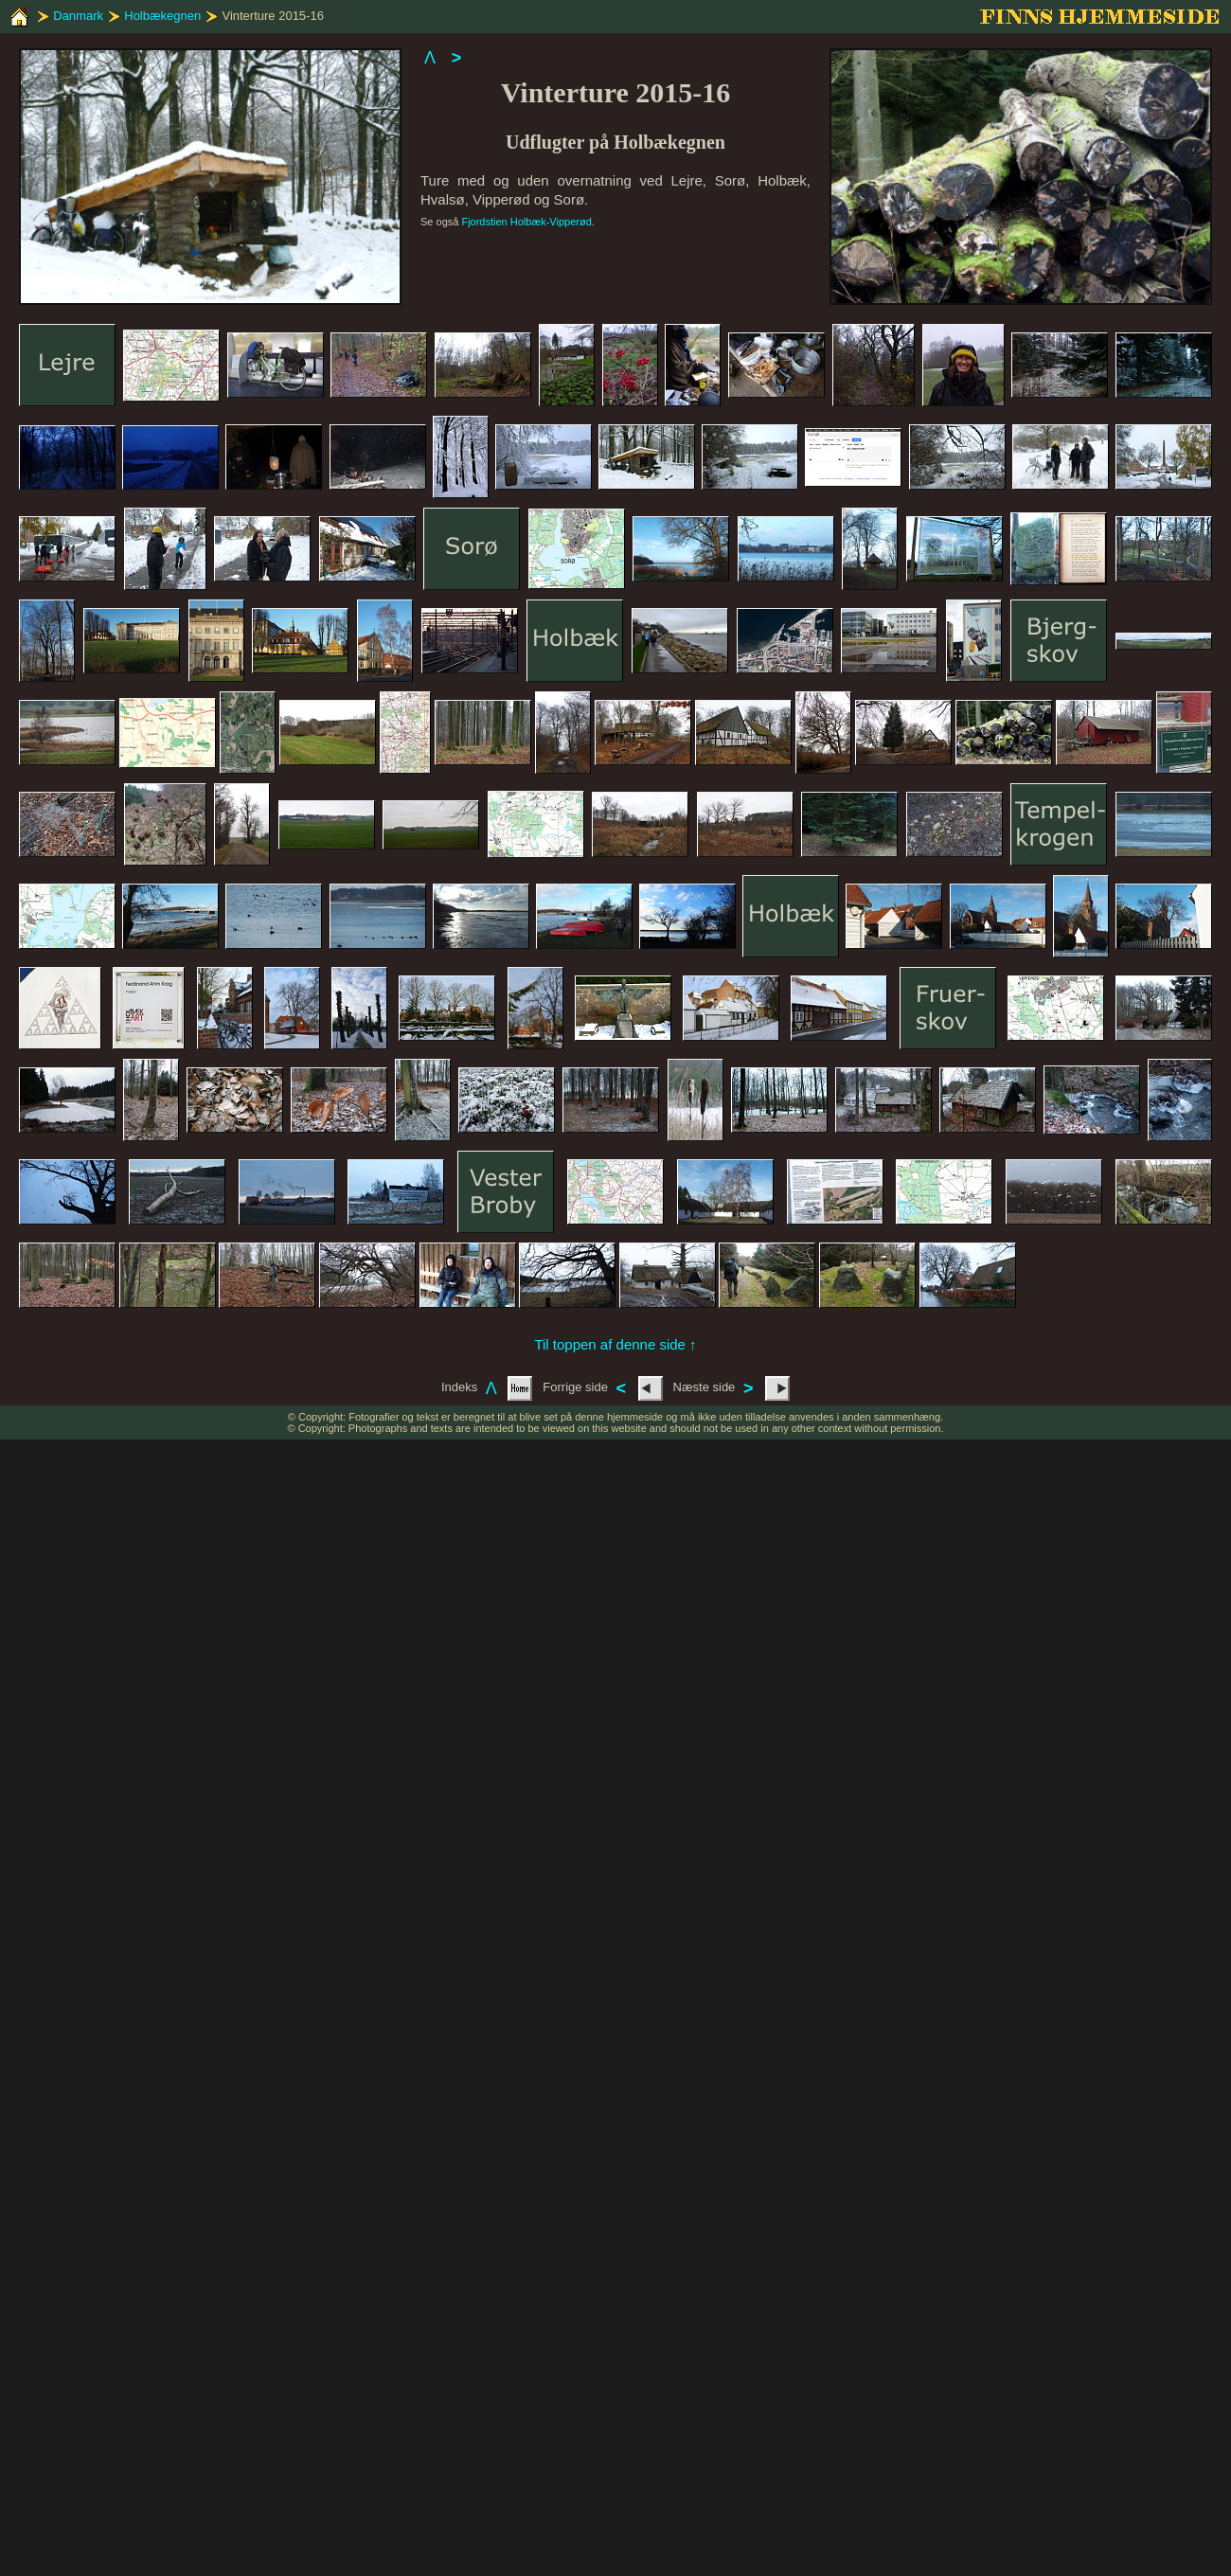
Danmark (78, 16)
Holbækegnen (162, 16)
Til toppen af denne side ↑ (615, 1344)
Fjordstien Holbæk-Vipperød (526, 221)
